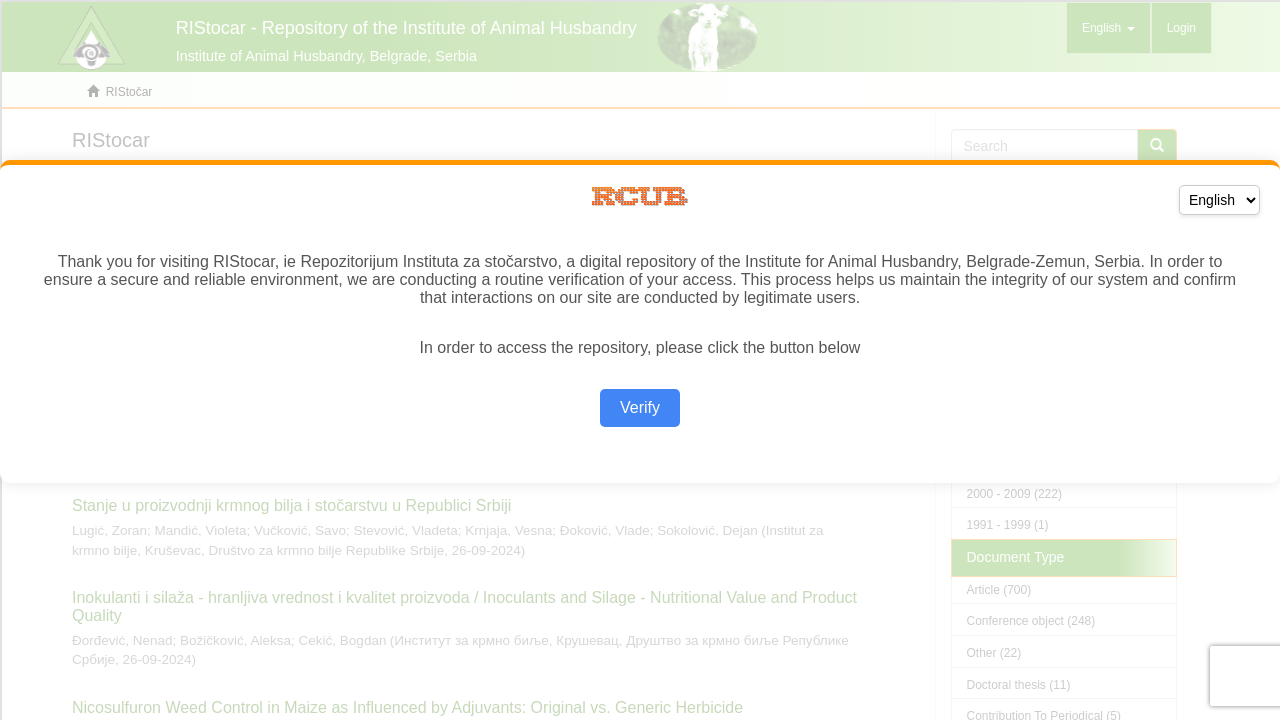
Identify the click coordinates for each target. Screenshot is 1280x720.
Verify (640, 407)
